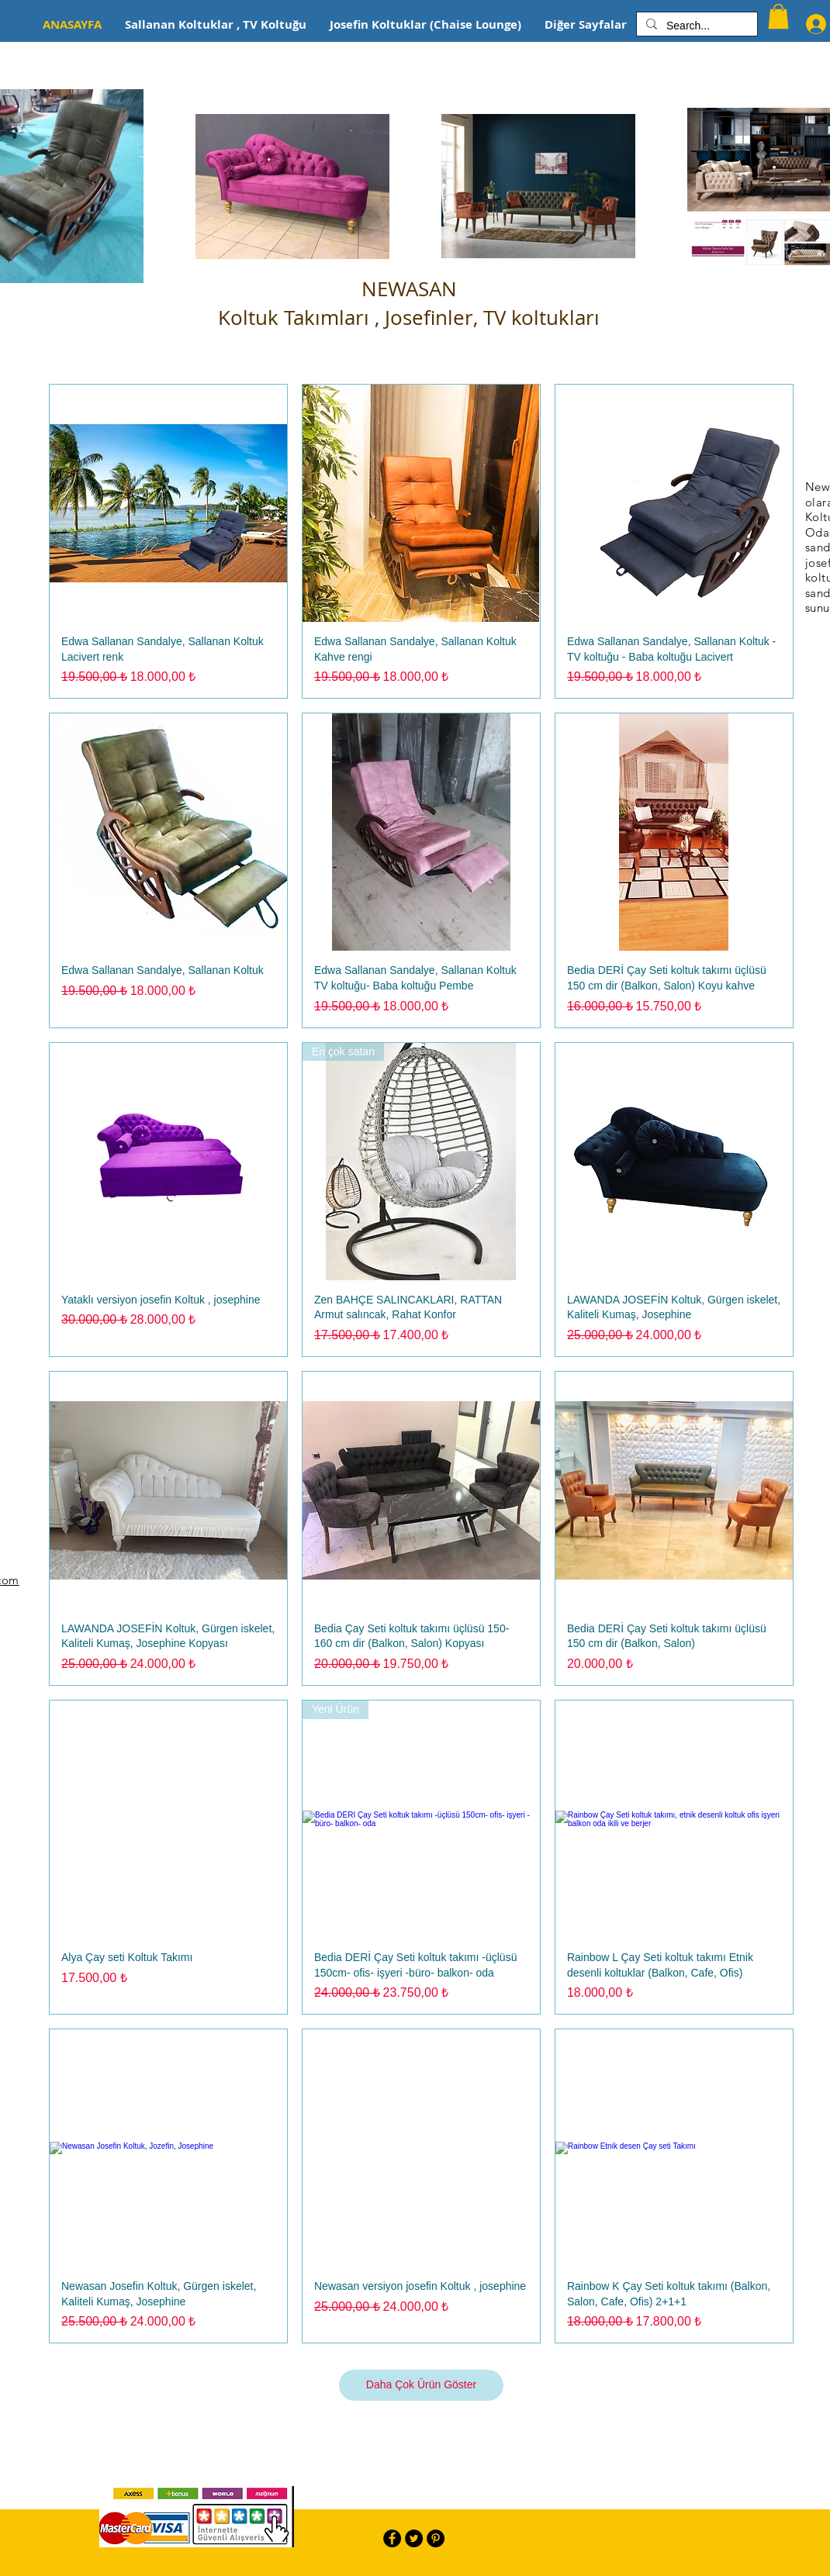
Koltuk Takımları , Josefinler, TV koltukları (409, 317)
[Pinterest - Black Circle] (435, 2538)
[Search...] (695, 26)
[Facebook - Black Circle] (392, 2538)
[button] (778, 16)
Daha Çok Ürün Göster (421, 2384)
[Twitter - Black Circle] (414, 2538)
